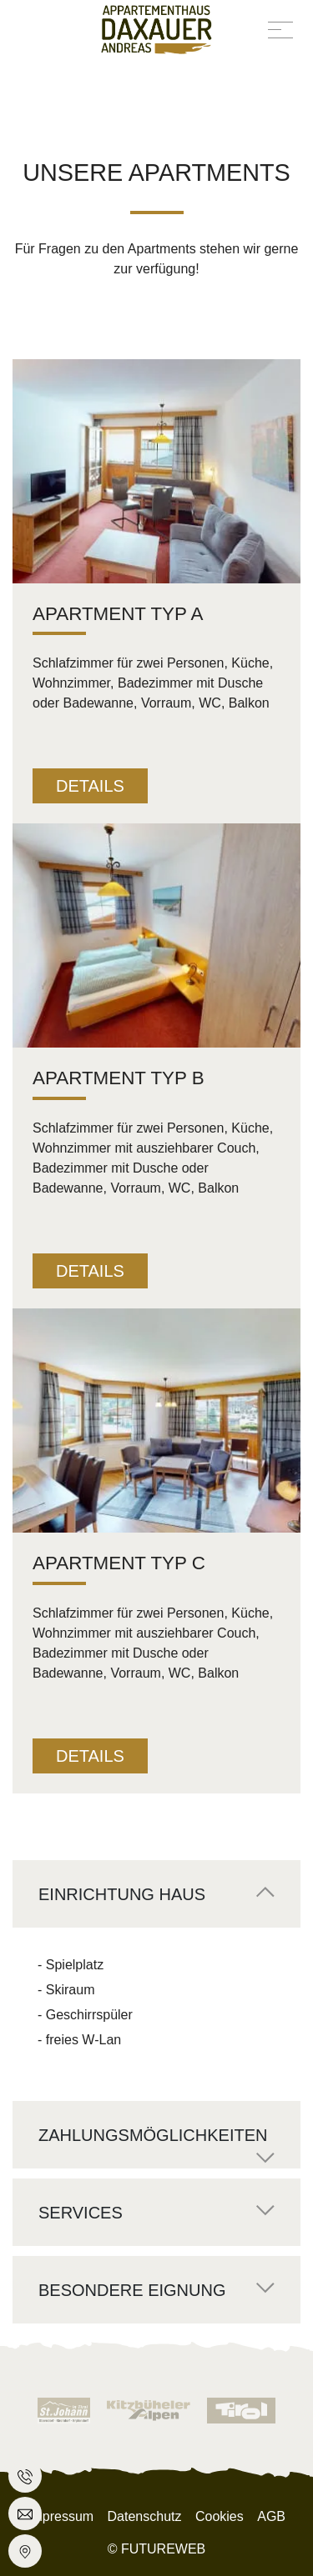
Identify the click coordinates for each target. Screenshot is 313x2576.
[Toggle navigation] (280, 29)
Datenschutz (145, 2516)
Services (80, 2212)
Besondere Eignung (131, 2290)
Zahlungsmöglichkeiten (152, 2135)
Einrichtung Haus (121, 1894)
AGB (271, 2516)
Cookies (219, 2516)
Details (90, 786)
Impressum (60, 2516)
